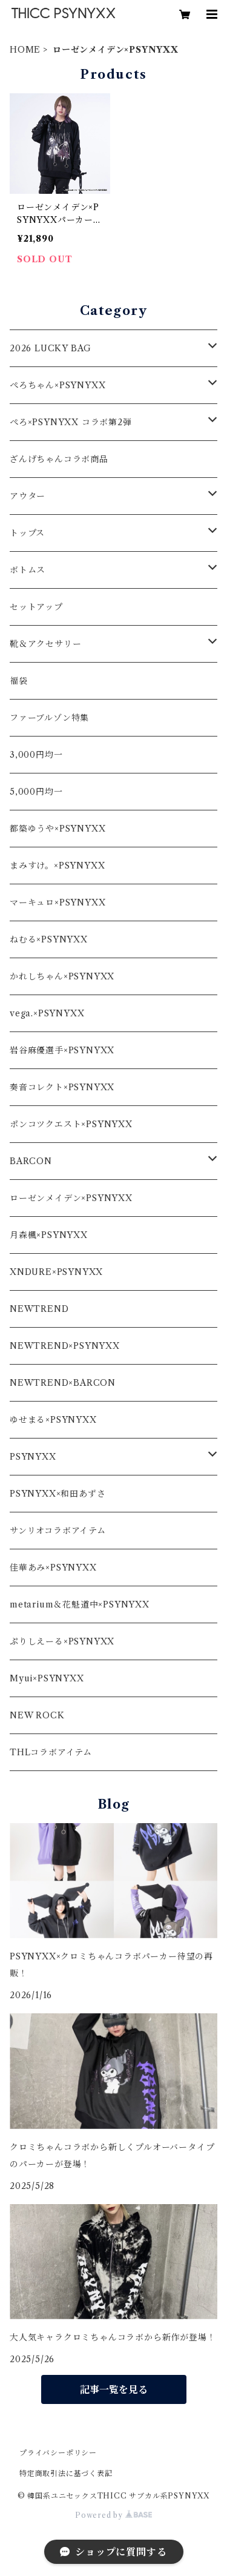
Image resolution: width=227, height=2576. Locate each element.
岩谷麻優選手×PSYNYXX (62, 1050)
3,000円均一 (36, 754)
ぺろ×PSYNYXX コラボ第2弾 (71, 422)
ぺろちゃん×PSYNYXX (57, 385)
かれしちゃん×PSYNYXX (62, 976)
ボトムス (27, 570)
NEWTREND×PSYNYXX (65, 1345)
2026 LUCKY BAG (50, 348)
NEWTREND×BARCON (63, 1382)
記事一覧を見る (114, 2389)
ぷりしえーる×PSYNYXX (62, 1641)
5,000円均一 (36, 791)
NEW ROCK (37, 1715)
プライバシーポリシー (58, 2452)
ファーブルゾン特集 (49, 717)
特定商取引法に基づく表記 (66, 2473)
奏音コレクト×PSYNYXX (62, 1087)
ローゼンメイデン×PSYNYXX (71, 1198)
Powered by (113, 2515)
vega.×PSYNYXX (47, 1013)
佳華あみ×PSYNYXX (53, 1567)
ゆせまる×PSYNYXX (53, 1419)
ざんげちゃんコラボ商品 (59, 459)
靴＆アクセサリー (45, 643)
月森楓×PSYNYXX (49, 1235)
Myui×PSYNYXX (47, 1678)
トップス (27, 533)
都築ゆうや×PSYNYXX (57, 828)
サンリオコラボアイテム (58, 1530)
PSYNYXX (33, 1456)
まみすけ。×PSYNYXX (57, 865)
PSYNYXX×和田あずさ (57, 1493)
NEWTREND (39, 1308)
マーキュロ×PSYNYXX (57, 902)
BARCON (31, 1161)
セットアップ (36, 606)
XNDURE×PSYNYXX (56, 1271)
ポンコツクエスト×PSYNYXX (71, 1124)
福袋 (19, 680)
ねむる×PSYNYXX (49, 939)
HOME (25, 49)
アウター (27, 496)
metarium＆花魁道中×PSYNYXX (80, 1604)
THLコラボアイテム (51, 1752)
